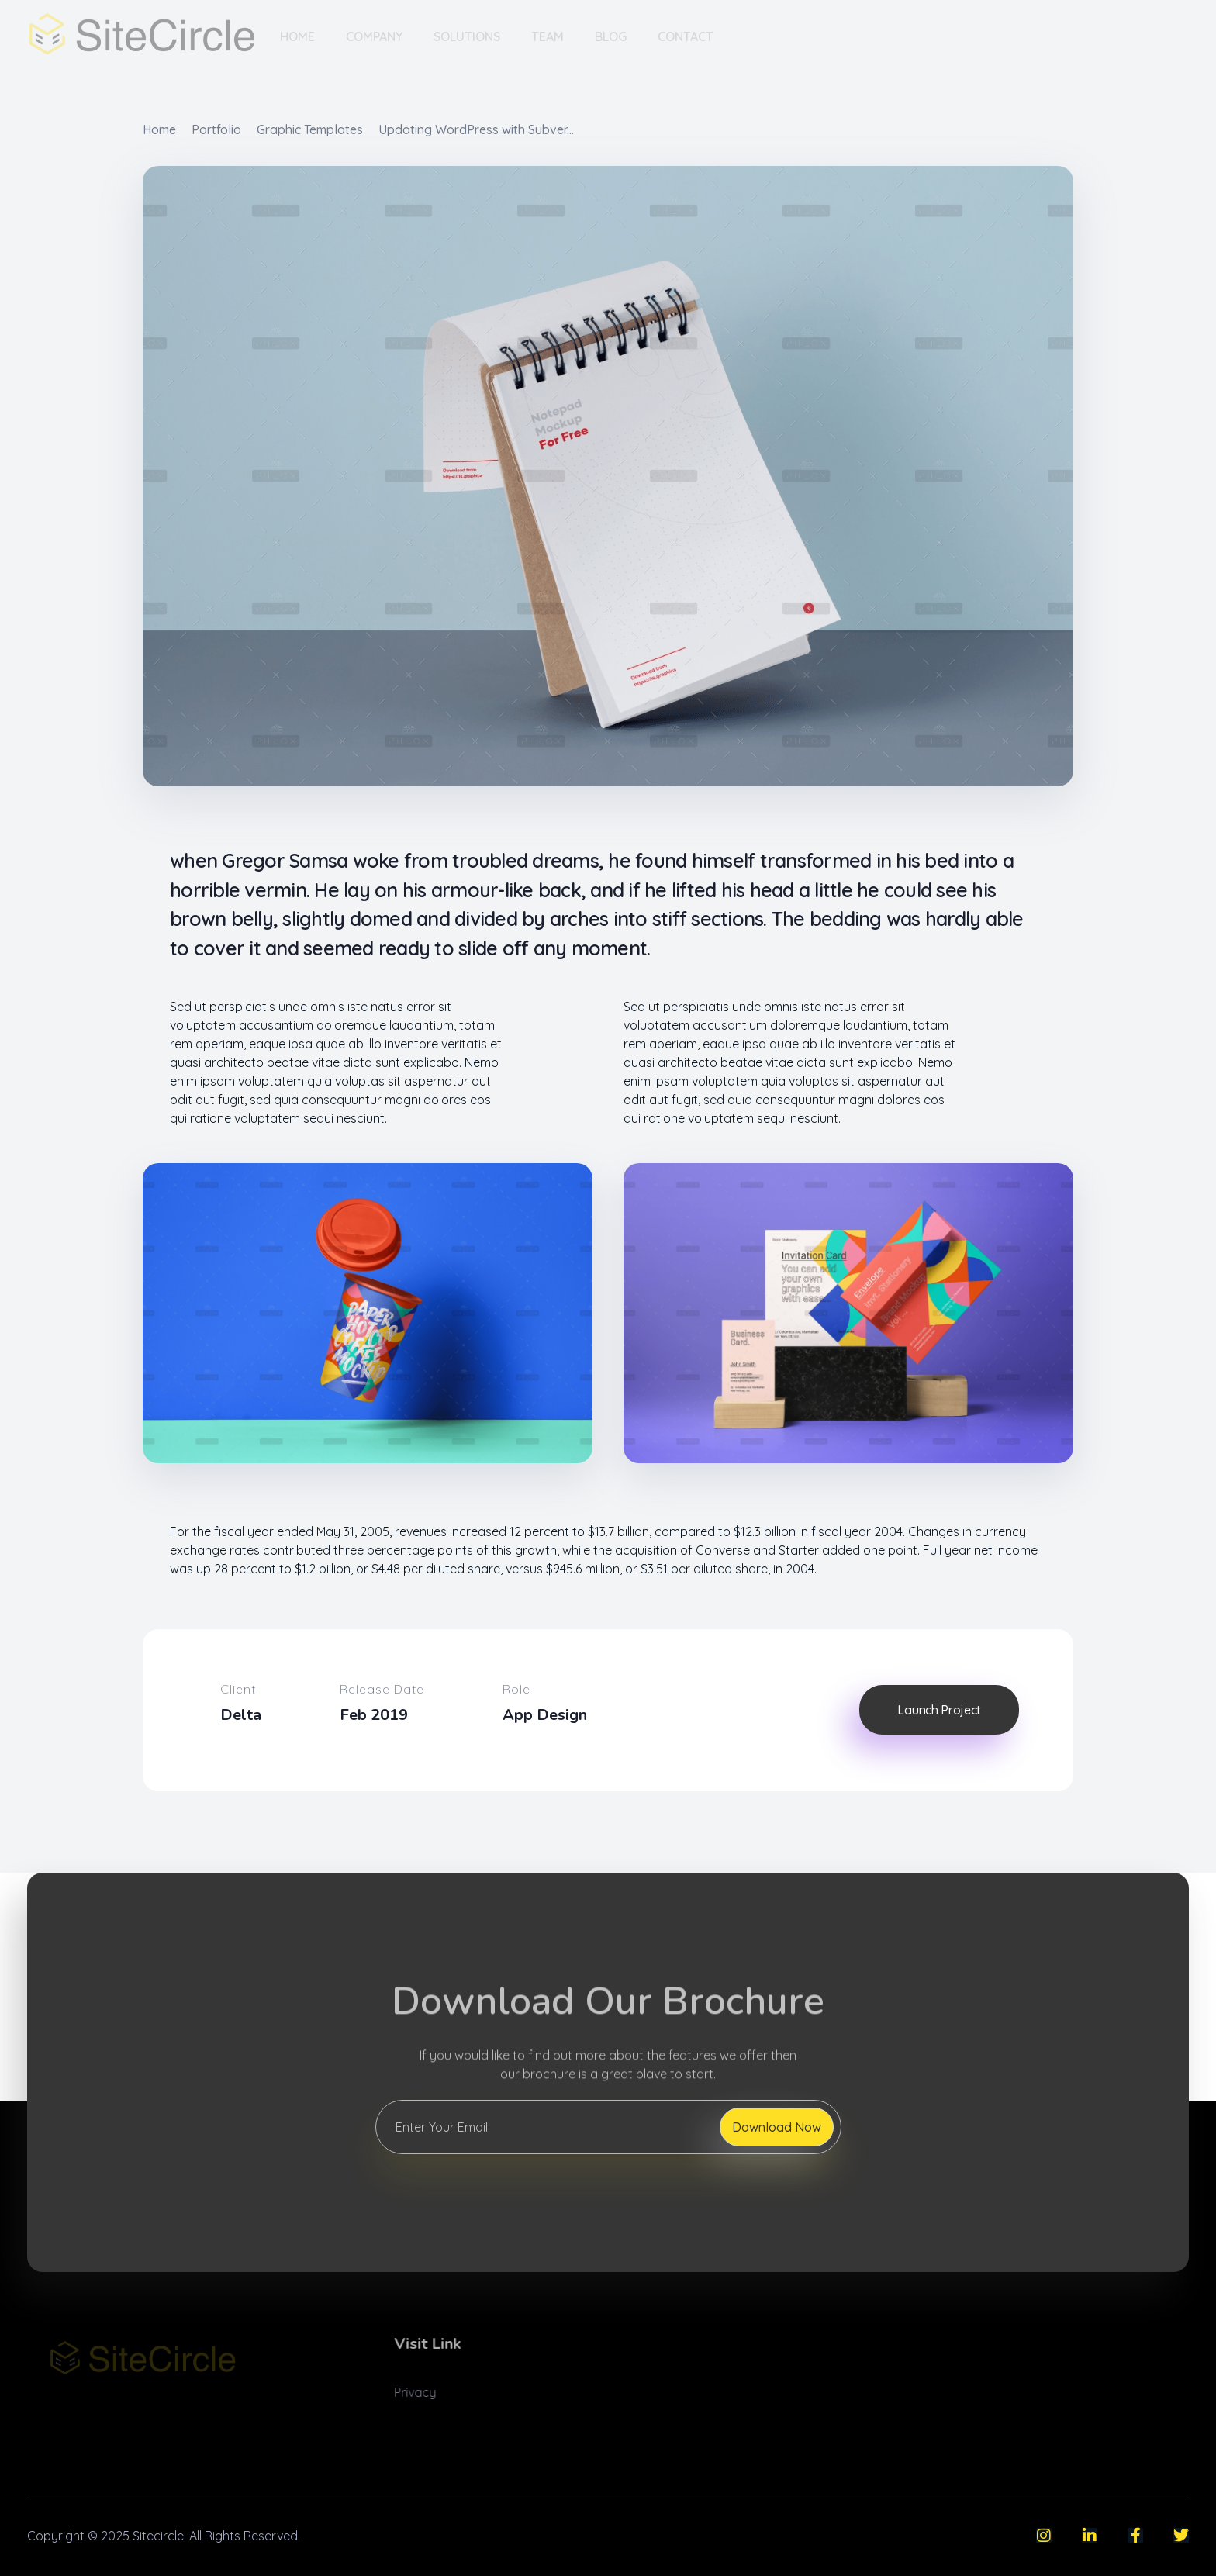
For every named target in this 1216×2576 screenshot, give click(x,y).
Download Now (776, 2127)
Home (159, 129)
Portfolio (216, 129)
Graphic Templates (310, 129)
